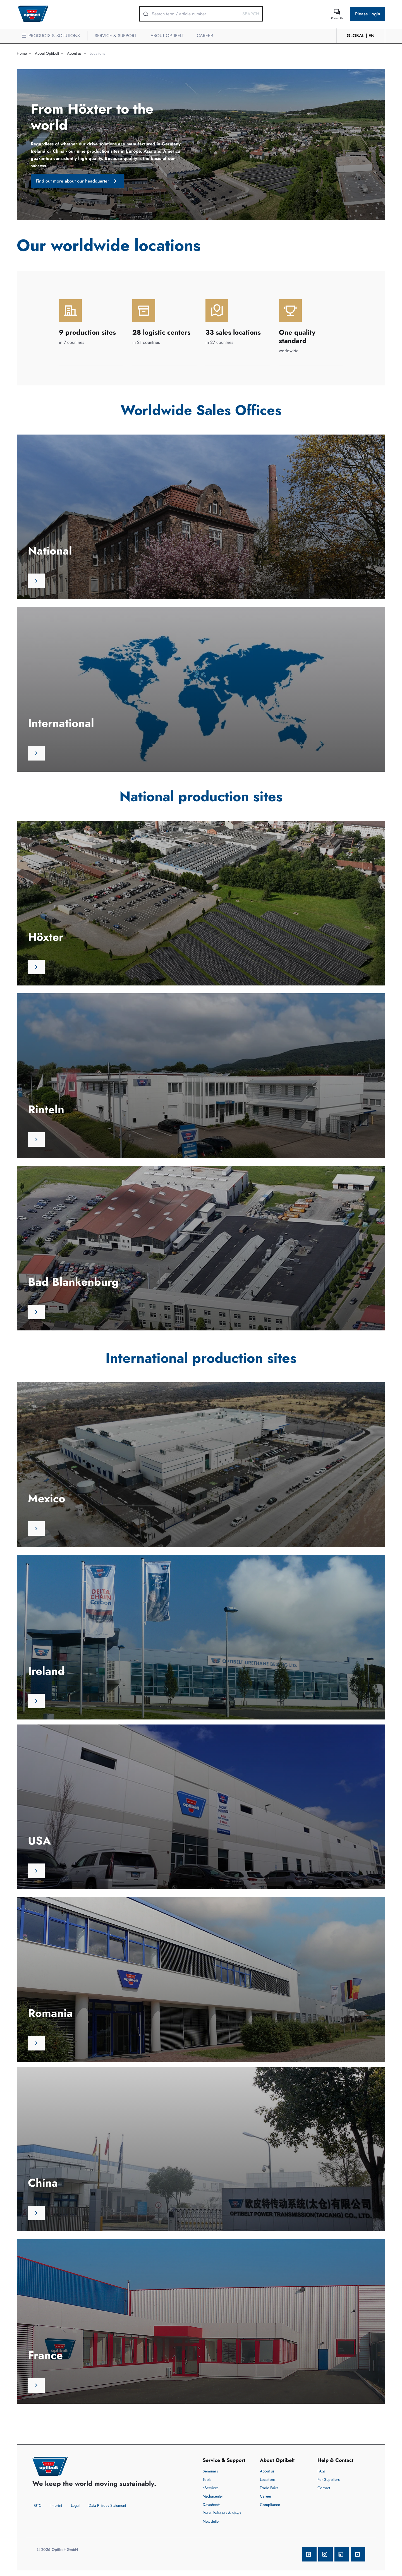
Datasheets (211, 2504)
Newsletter (211, 2521)
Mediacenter (213, 2496)
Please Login (367, 14)
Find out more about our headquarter (77, 181)
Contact (323, 2488)
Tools (207, 2479)
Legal (75, 2505)
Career (265, 2496)
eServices (211, 2488)
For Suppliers (328, 2479)
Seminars (210, 2471)
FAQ (321, 2471)
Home (22, 53)
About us (74, 53)
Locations (97, 53)
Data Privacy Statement (107, 2505)
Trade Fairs (269, 2488)
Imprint (56, 2505)
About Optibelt (47, 53)
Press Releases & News (222, 2513)
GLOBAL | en (361, 35)
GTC (38, 2505)
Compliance (270, 2504)
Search (250, 14)
